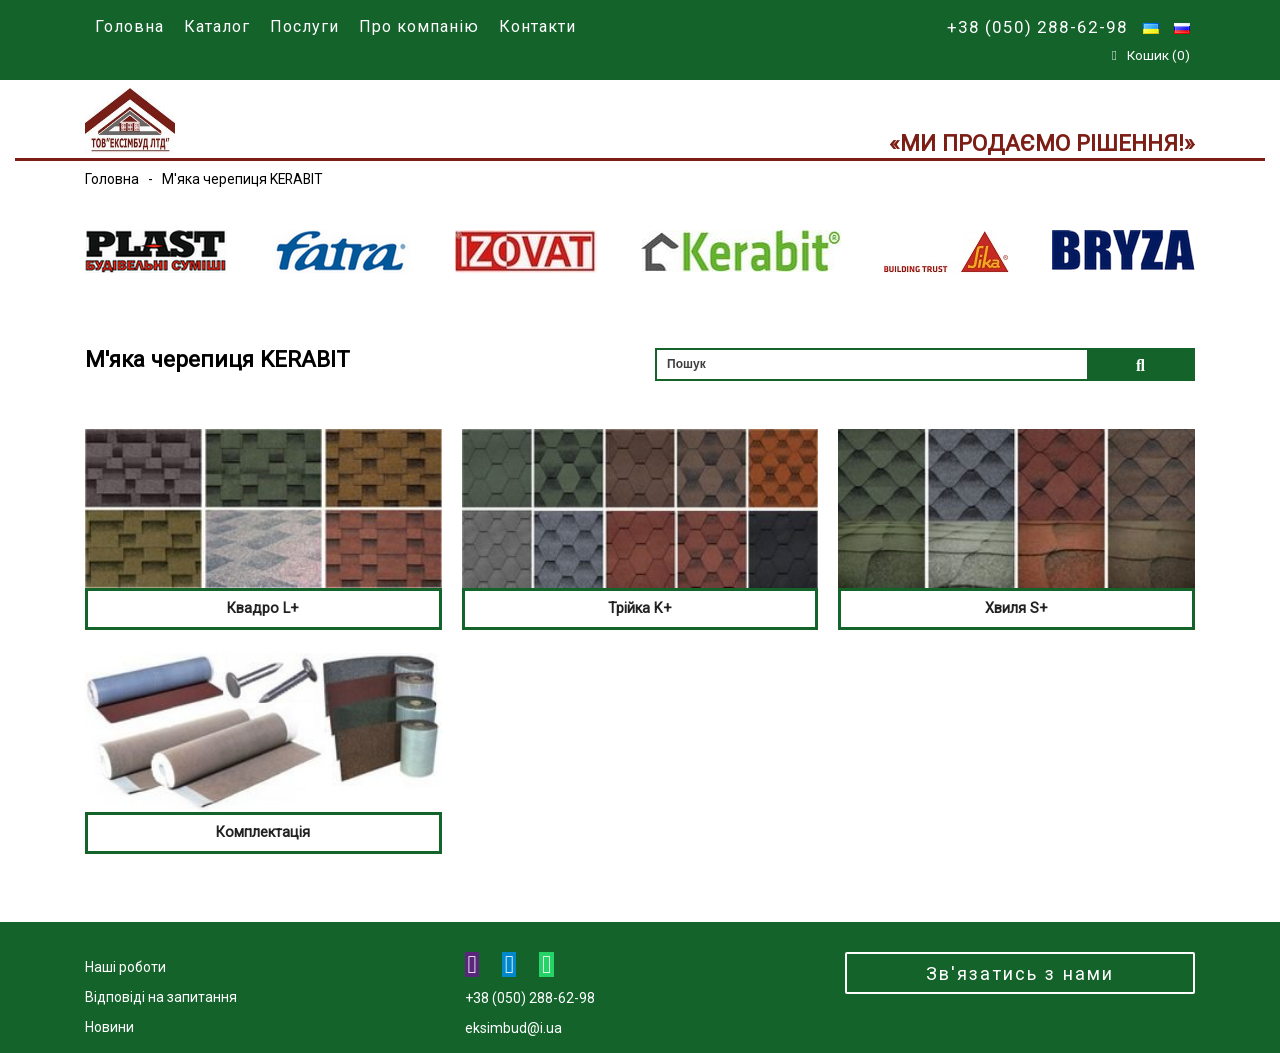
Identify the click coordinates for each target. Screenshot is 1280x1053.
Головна (129, 26)
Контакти (537, 26)
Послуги (304, 26)
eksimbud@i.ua (513, 1028)
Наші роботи (125, 967)
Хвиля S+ (1016, 608)
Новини (109, 1027)
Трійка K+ (640, 608)
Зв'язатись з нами (1020, 973)
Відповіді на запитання (161, 997)
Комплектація (263, 832)
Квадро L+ (263, 608)
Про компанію (419, 26)
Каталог (217, 26)
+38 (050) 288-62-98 (1037, 27)
